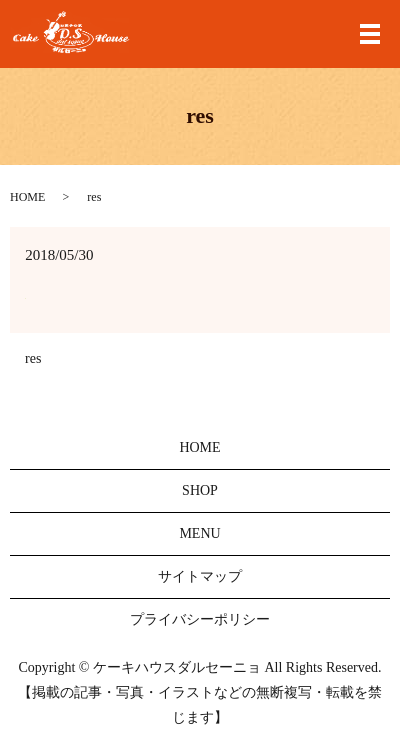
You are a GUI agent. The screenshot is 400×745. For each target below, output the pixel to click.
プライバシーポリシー (200, 619)
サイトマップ (200, 576)
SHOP (200, 490)
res (33, 358)
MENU (199, 533)
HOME (27, 197)
